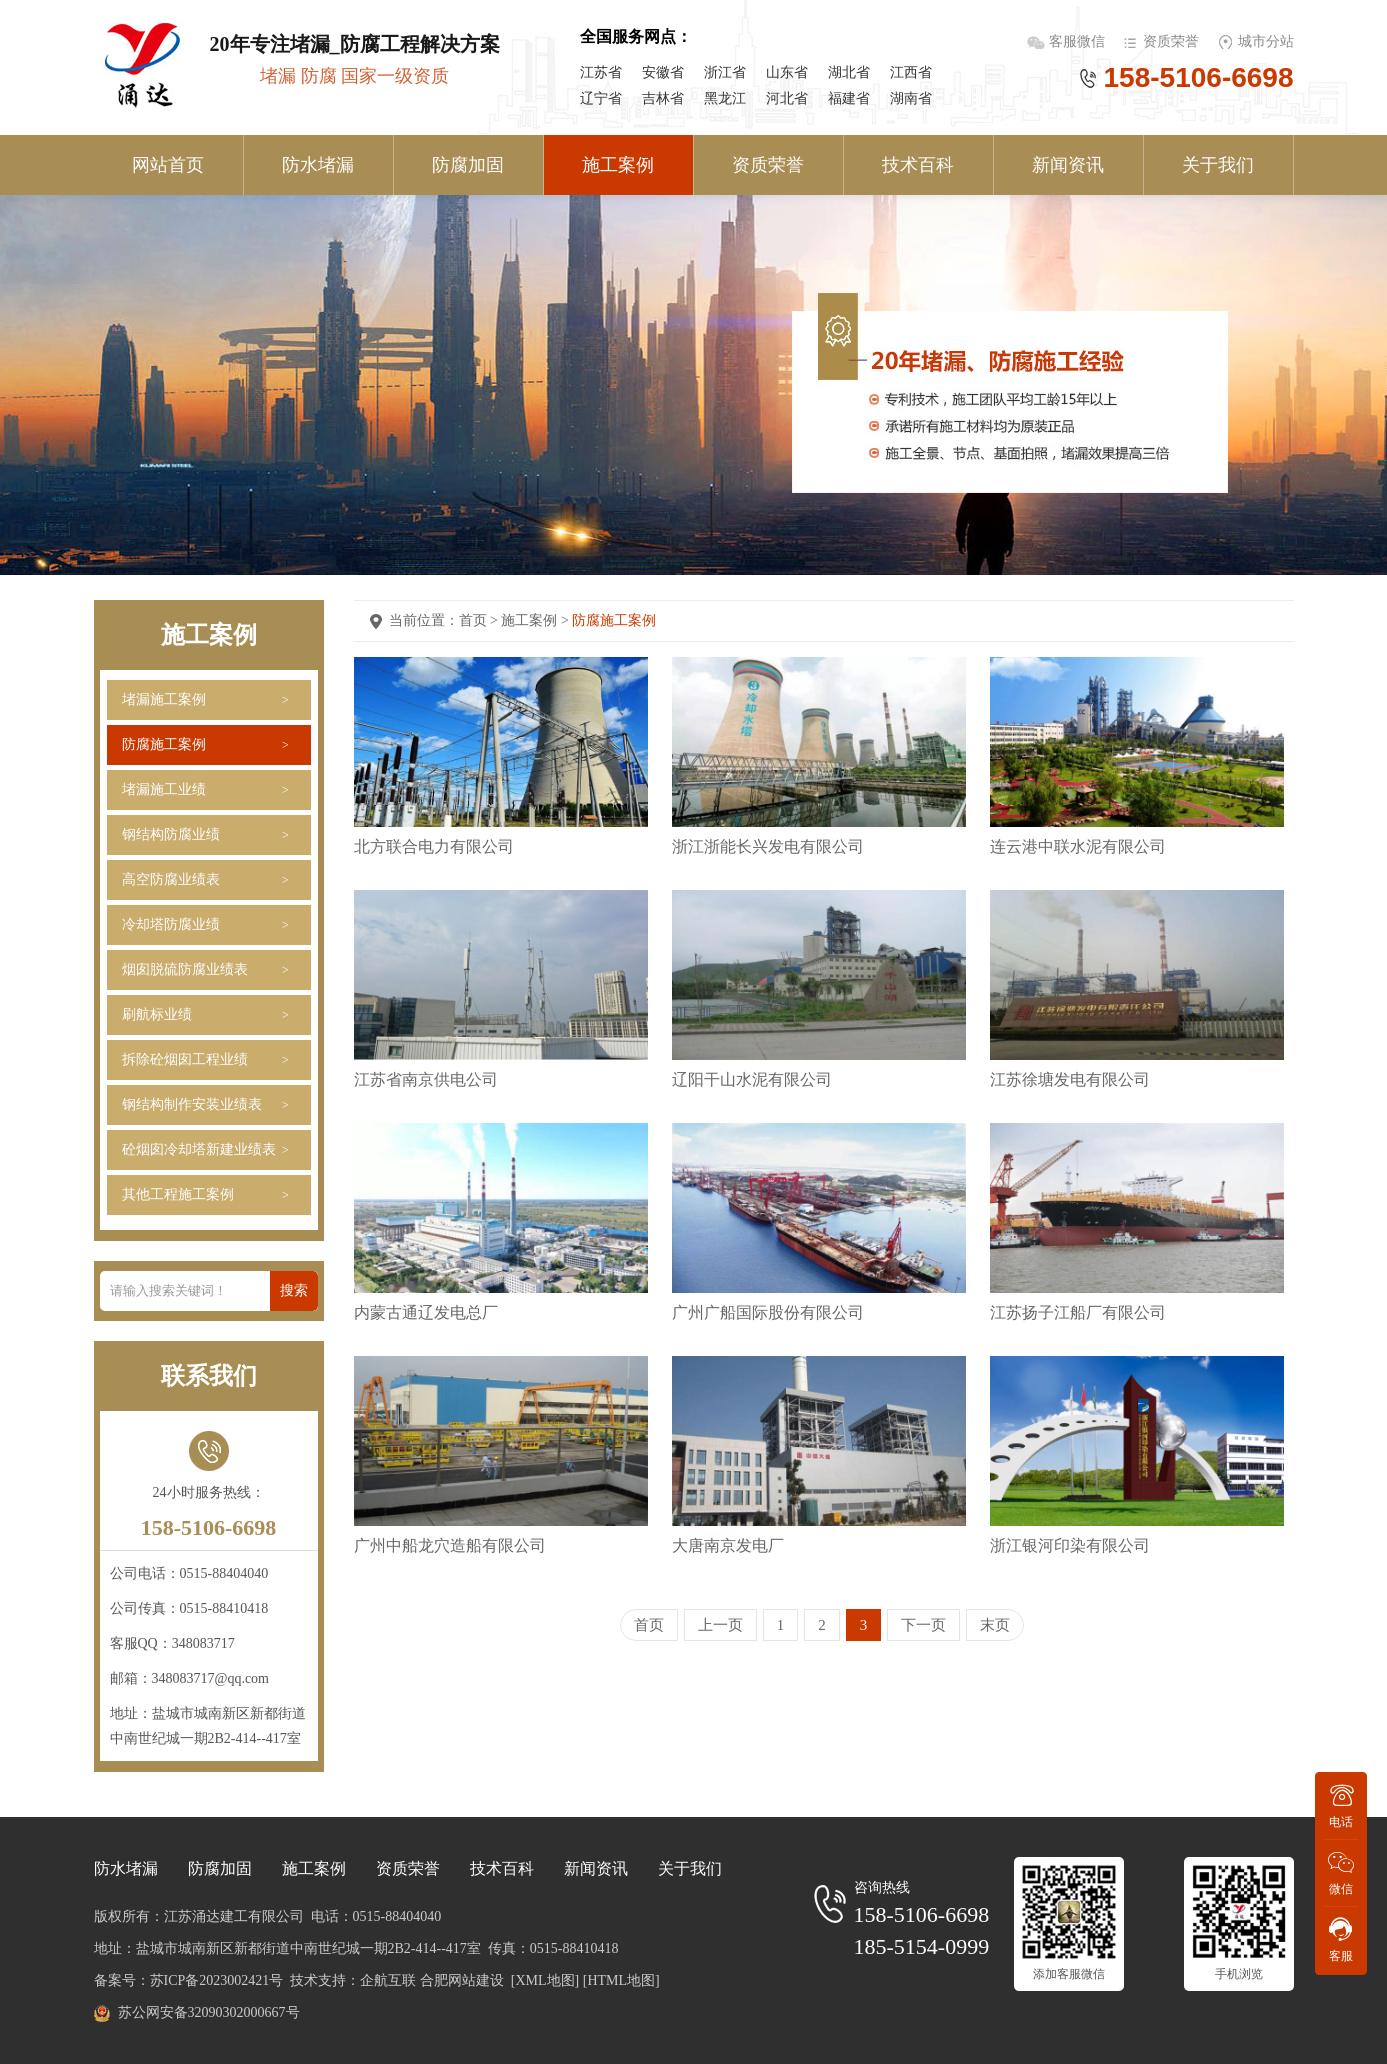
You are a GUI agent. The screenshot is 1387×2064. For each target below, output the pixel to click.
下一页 (923, 1625)
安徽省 (663, 72)
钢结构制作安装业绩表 (192, 1104)
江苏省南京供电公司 (426, 1079)
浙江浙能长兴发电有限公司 (768, 846)
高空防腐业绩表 (171, 879)
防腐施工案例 (164, 744)
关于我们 (1218, 165)
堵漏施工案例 (164, 699)
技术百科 (918, 165)
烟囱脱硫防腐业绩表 (185, 969)
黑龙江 (725, 98)
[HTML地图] (621, 1980)
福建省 (849, 98)
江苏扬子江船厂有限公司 (1078, 1312)
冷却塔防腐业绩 (171, 924)
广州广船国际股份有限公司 (768, 1312)
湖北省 (849, 72)
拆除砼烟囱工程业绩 (185, 1059)
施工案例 (618, 165)
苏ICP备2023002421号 (217, 1980)
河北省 (787, 98)
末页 (995, 1625)
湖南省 (911, 98)
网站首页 (168, 165)
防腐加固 (468, 165)
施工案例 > (536, 620)
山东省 (787, 72)
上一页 (720, 1625)
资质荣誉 (1171, 41)
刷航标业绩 (157, 1014)
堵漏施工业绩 (164, 789)
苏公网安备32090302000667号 (209, 2012)
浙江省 (725, 72)
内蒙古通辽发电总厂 (426, 1312)
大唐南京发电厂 (728, 1545)
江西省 (911, 72)
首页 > (480, 620)
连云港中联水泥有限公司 (1078, 846)
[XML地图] (545, 1980)
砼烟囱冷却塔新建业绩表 (199, 1149)
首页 (649, 1625)
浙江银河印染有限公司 (1070, 1545)
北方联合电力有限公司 (434, 846)
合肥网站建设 (462, 1980)
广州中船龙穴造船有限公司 (450, 1545)
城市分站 (1266, 41)
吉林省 (663, 98)
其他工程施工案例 (178, 1194)
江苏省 (601, 72)
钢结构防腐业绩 (171, 834)
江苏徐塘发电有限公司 (1070, 1079)
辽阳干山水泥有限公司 (752, 1079)
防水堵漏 (318, 165)
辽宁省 (601, 98)
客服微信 (1079, 41)
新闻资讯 (1068, 165)
